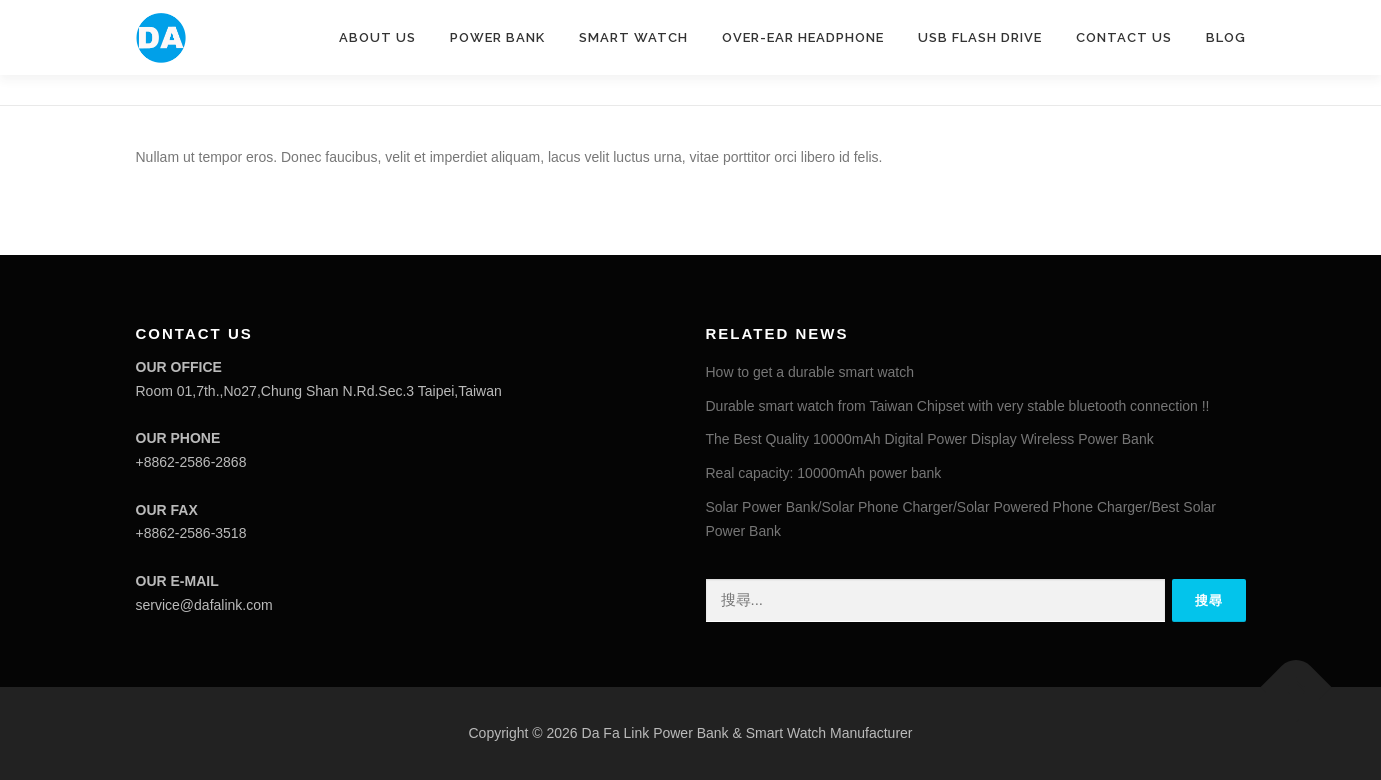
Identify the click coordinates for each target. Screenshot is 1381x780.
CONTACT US (1124, 37)
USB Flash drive (980, 37)
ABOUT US (377, 37)
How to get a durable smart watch (810, 372)
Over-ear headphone (803, 37)
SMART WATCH (633, 37)
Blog (1226, 37)
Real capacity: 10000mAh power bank (824, 473)
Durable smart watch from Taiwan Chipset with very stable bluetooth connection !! (958, 406)
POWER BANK (497, 37)
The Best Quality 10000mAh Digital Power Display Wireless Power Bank (930, 439)
